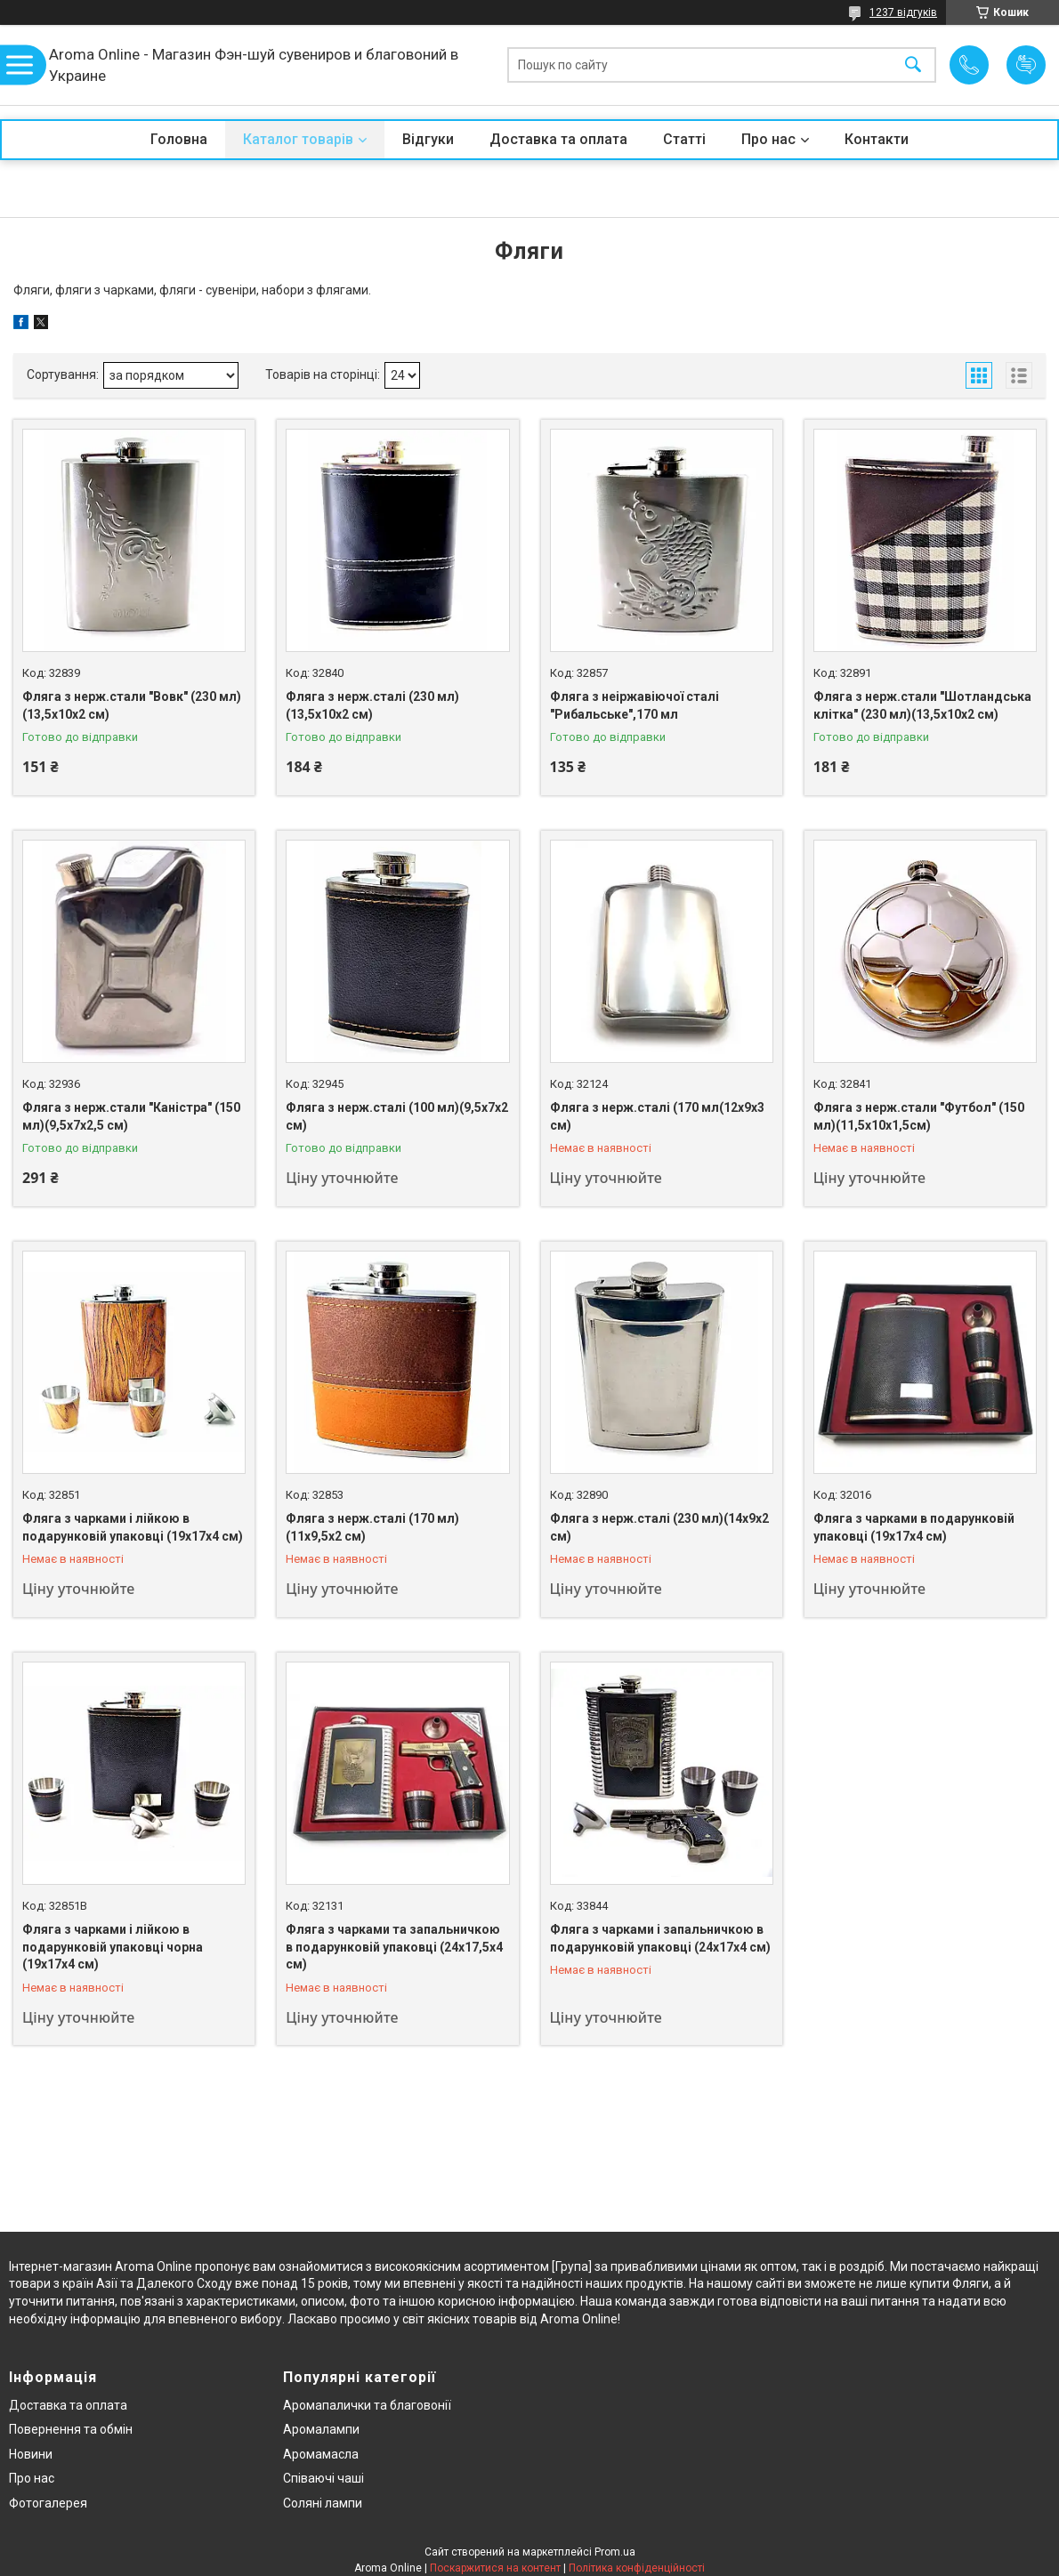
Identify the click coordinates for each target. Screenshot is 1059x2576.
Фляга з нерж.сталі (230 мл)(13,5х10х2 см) (372, 705)
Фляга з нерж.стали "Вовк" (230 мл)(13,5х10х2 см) (131, 705)
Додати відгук (1026, 65)
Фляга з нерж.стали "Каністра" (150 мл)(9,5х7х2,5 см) (131, 1116)
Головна (178, 139)
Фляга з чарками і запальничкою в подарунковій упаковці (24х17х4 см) (660, 1938)
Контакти (877, 139)
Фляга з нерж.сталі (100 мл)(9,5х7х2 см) (397, 1116)
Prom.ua (614, 2552)
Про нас (768, 139)
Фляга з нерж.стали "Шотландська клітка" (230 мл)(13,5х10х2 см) (922, 705)
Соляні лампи (322, 2503)
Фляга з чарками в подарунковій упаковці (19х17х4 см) (914, 1527)
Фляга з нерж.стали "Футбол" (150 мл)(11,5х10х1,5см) (918, 1116)
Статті (684, 139)
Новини (31, 2454)
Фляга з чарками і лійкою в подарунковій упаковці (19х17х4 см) (132, 1527)
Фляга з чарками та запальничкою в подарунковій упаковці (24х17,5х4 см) (394, 1946)
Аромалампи (321, 2429)
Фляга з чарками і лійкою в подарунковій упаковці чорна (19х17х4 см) (112, 1946)
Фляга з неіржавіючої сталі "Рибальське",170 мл (634, 705)
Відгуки (428, 139)
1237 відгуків (903, 12)
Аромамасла (321, 2454)
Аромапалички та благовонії (367, 2405)
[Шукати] (913, 65)
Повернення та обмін (71, 2429)
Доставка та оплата (558, 139)
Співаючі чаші (323, 2478)
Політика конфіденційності (637, 2568)
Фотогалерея (48, 2503)
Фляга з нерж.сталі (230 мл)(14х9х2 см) (659, 1527)
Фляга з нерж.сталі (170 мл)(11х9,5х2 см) (372, 1527)
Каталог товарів (298, 139)
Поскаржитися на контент (495, 2568)
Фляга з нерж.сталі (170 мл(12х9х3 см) (657, 1116)
